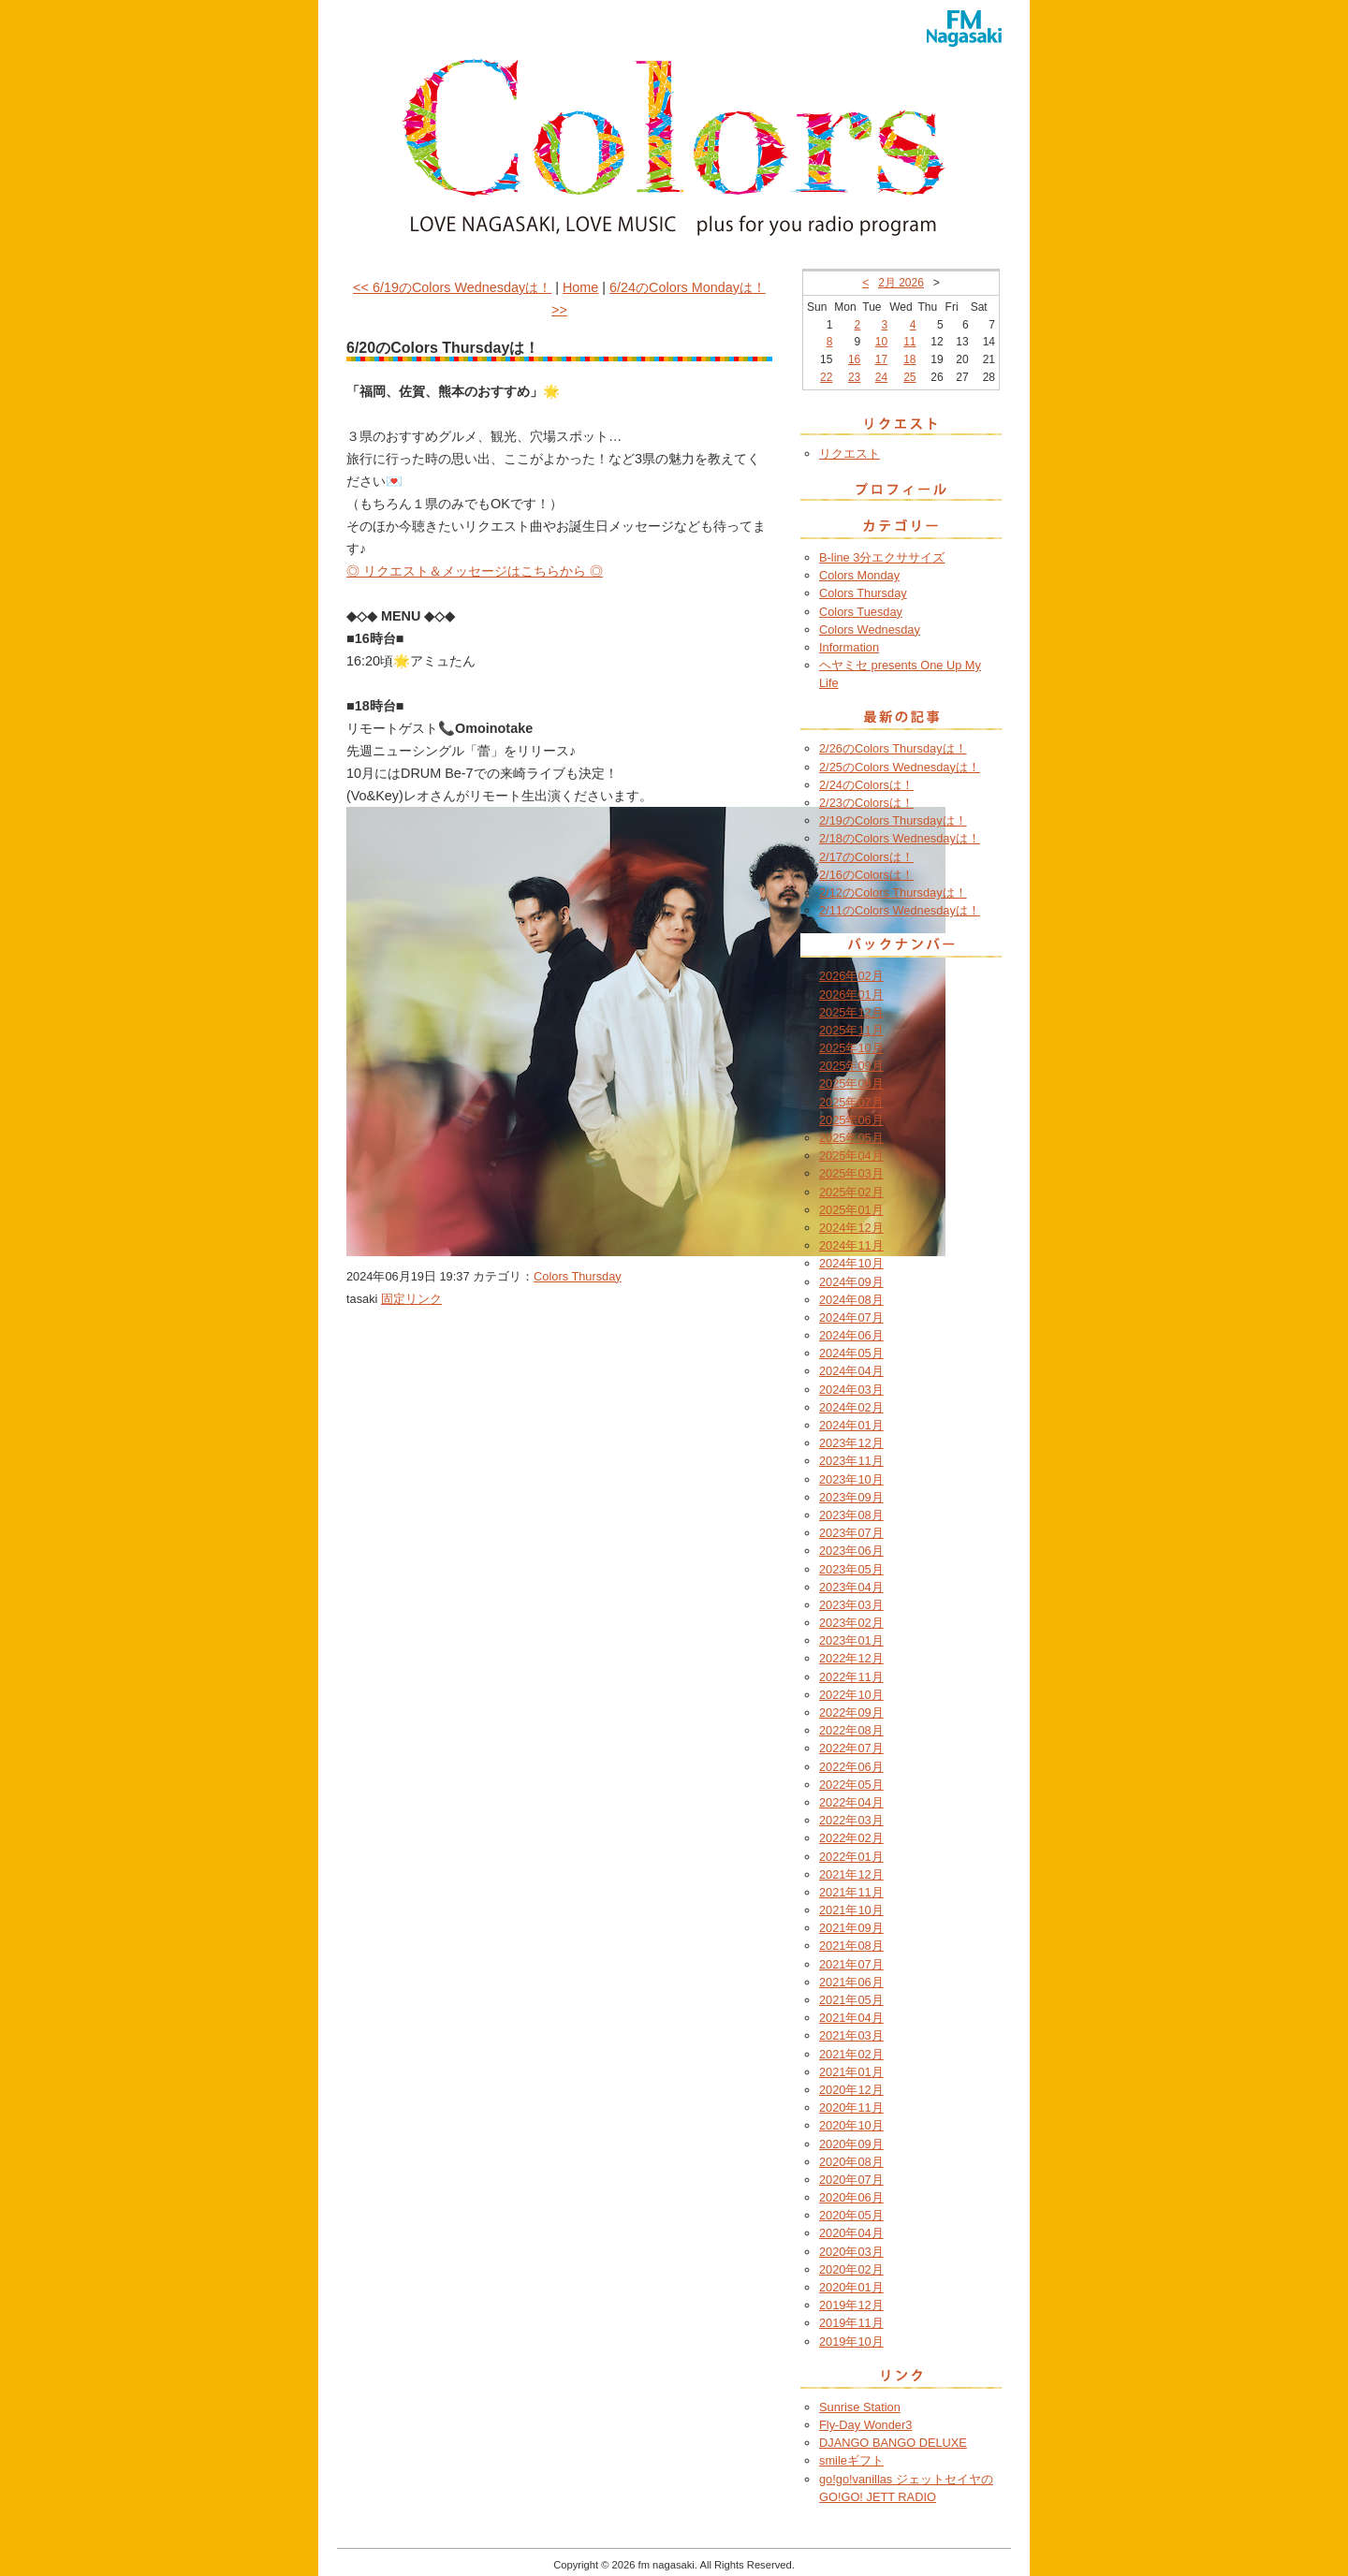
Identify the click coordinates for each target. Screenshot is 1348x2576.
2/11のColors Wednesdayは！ (899, 910)
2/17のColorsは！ (866, 857)
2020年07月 (851, 2180)
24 (881, 377)
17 (881, 359)
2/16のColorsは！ (866, 875)
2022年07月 (851, 1748)
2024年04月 (851, 1371)
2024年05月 (851, 1353)
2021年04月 (851, 2018)
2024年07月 (851, 1317)
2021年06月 (851, 1982)
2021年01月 (851, 2072)
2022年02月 (851, 1838)
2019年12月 (851, 2305)
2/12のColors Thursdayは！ (893, 893)
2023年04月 (851, 1587)
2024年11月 (851, 1245)
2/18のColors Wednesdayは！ (899, 838)
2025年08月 (851, 1083)
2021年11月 (851, 1892)
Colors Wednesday (869, 629)
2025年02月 (851, 1192)
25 (909, 377)
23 (854, 377)
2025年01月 (851, 1210)
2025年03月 (851, 1173)
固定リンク (411, 1299)
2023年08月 (851, 1515)
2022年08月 (851, 1730)
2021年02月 (851, 2054)
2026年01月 (851, 995)
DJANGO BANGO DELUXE (893, 2443)
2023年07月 (851, 1533)
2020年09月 (851, 2144)
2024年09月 (851, 1282)
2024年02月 (851, 1407)
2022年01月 (851, 1857)
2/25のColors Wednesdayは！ (899, 767)
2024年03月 (851, 1390)
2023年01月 (851, 1640)
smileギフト (851, 2460)
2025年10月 (851, 1048)
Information (849, 647)
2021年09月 (851, 1928)
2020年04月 (851, 2233)
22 (826, 377)
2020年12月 (851, 2090)
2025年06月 (851, 1120)
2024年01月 (851, 1425)
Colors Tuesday (860, 612)
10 (881, 341)
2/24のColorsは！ (866, 785)
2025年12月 (851, 1012)
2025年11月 (851, 1030)
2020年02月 (851, 2269)
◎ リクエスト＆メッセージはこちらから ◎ (474, 571)
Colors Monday (859, 575)
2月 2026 (901, 282)
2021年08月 (851, 1946)
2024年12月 (851, 1228)
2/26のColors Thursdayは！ (893, 748)
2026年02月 (851, 976)
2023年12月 (851, 1443)
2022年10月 (851, 1695)
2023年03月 (851, 1605)
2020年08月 (851, 2162)
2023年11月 (851, 1461)
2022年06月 (851, 1767)
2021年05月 (851, 2000)
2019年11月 (851, 2323)
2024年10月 (851, 1263)
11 (909, 341)
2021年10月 (851, 1910)
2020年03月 (851, 2252)
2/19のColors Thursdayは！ (893, 820)
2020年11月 (851, 2107)
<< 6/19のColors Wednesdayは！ (452, 287)
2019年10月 (851, 2341)
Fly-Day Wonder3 (865, 2425)
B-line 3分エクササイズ (882, 557)
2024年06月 (851, 1335)
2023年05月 (851, 1569)
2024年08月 (851, 1300)
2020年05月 (851, 2215)
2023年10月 (851, 1479)
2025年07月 (851, 1102)
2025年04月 (851, 1156)
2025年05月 (851, 1138)
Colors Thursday (578, 1276)
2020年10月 (851, 2125)
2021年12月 (851, 1874)
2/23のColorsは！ (866, 803)
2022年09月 (851, 1712)
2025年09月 (851, 1066)
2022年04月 (851, 1802)
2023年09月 (851, 1497)
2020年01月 (851, 2287)
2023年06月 (851, 1551)
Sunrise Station (860, 2407)
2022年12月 (851, 1658)
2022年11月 (851, 1677)
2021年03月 (851, 2035)
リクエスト (849, 453)
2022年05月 (851, 1785)
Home (580, 287)
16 (854, 359)
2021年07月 (851, 1964)
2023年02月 (851, 1623)
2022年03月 (851, 1820)
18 (909, 359)
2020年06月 (851, 2197)
